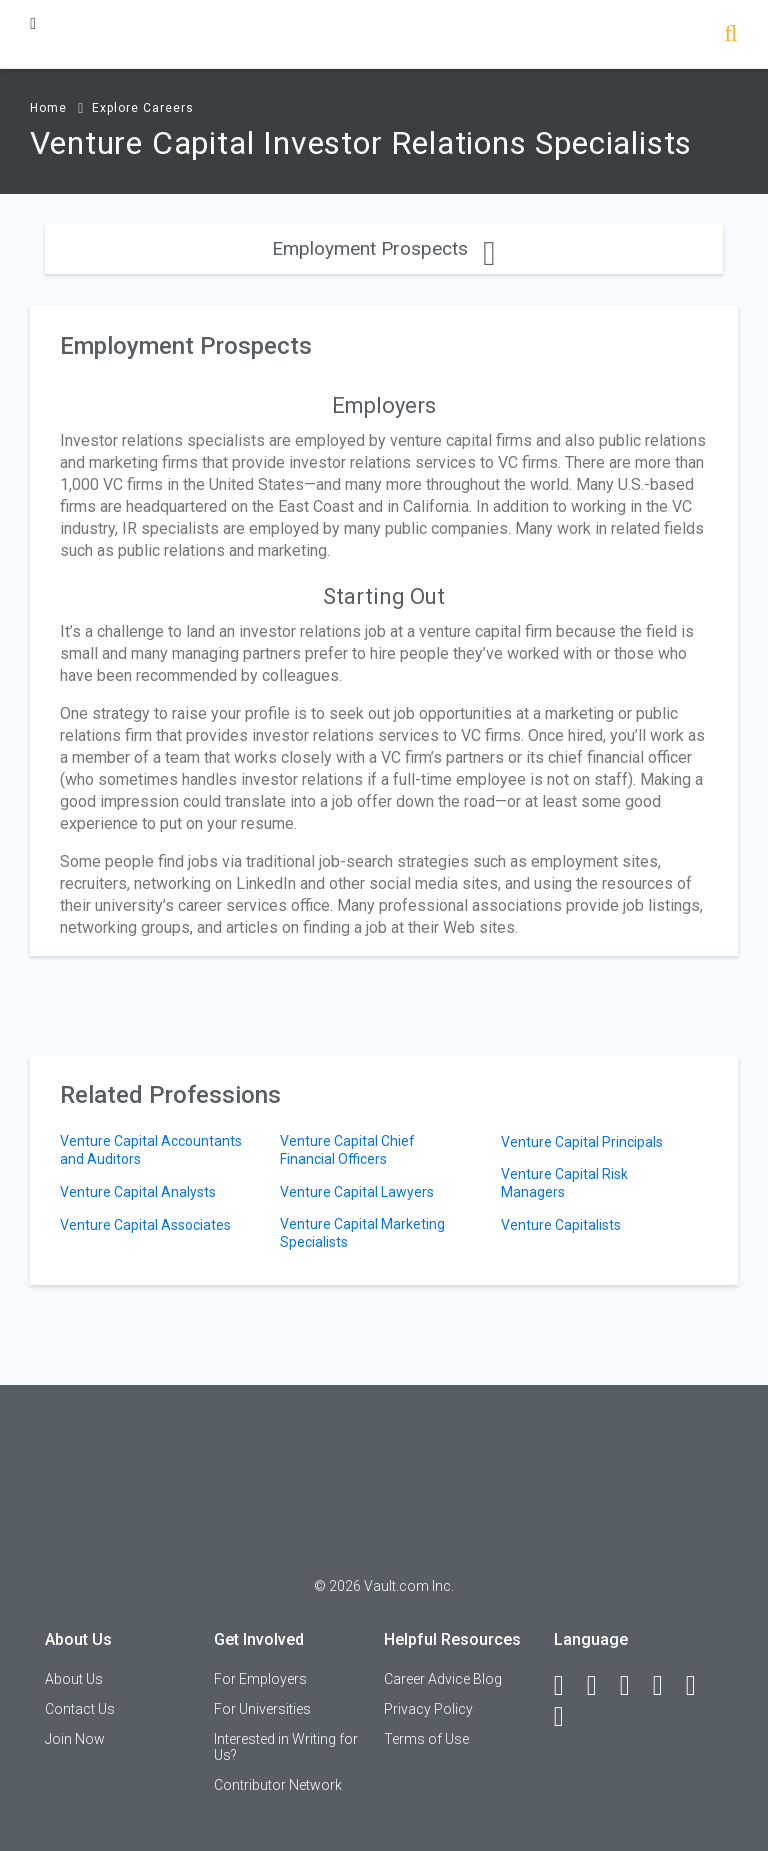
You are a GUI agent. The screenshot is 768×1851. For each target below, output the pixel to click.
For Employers (260, 1679)
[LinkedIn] (601, 1686)
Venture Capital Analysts (138, 1192)
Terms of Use (426, 1739)
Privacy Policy (428, 1709)
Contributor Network (278, 1785)
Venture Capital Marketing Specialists (362, 1233)
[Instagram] (667, 1686)
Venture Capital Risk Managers (564, 1183)
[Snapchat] (568, 1717)
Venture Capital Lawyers (357, 1192)
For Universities (262, 1709)
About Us (74, 1679)
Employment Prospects (383, 248)
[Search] (730, 35)
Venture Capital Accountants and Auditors (151, 1150)
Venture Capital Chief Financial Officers (347, 1150)
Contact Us (80, 1709)
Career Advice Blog (443, 1679)
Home (48, 108)
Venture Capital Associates (145, 1225)
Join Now (75, 1739)
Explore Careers (143, 108)
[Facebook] (568, 1686)
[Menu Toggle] (33, 23)
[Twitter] (634, 1686)
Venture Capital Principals (582, 1142)
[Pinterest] (700, 1686)
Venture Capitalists (561, 1225)
